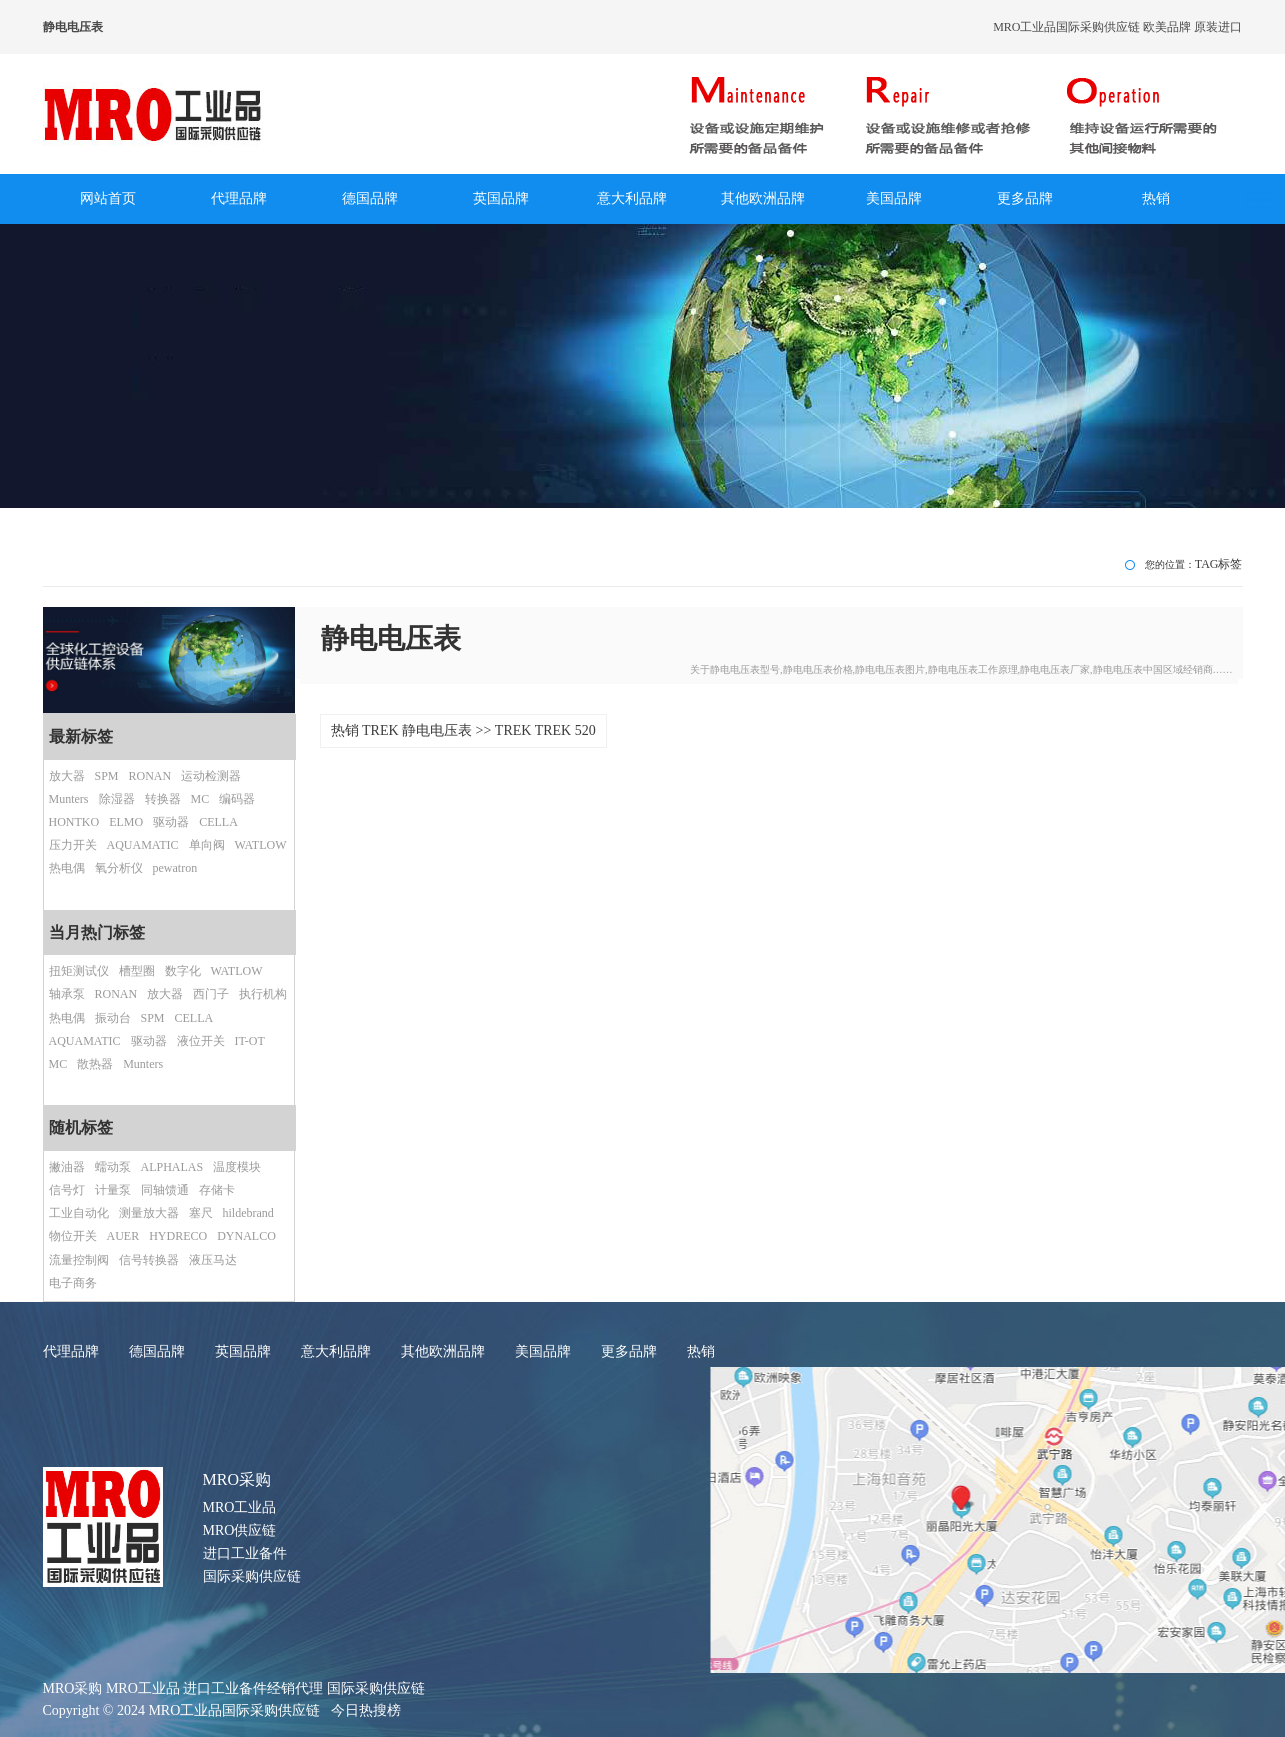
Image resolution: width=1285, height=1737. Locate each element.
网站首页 (108, 198)
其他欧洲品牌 (763, 198)
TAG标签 (1219, 564)
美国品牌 (894, 198)
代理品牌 (239, 198)
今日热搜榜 (366, 1710)
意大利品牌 (632, 198)
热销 (1156, 198)
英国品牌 (501, 198)
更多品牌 (1025, 198)
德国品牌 (370, 198)
